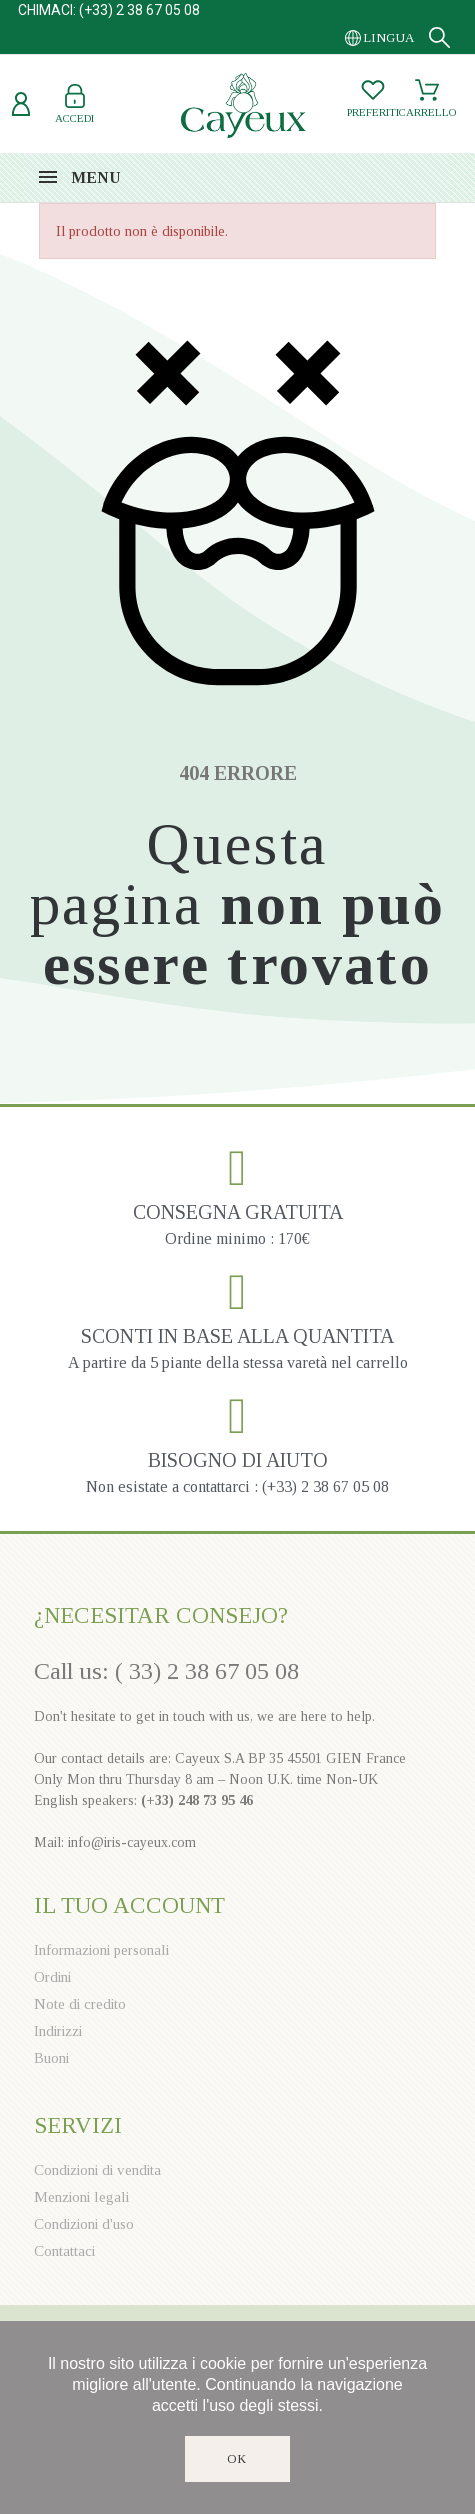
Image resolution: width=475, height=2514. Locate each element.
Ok (237, 2459)
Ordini (52, 1977)
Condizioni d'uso (84, 2224)
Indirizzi (58, 2031)
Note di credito (80, 2004)
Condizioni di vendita (97, 2170)
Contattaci (64, 2251)
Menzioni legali (81, 2197)
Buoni (51, 2058)
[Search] (439, 37)
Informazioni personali (101, 1950)
